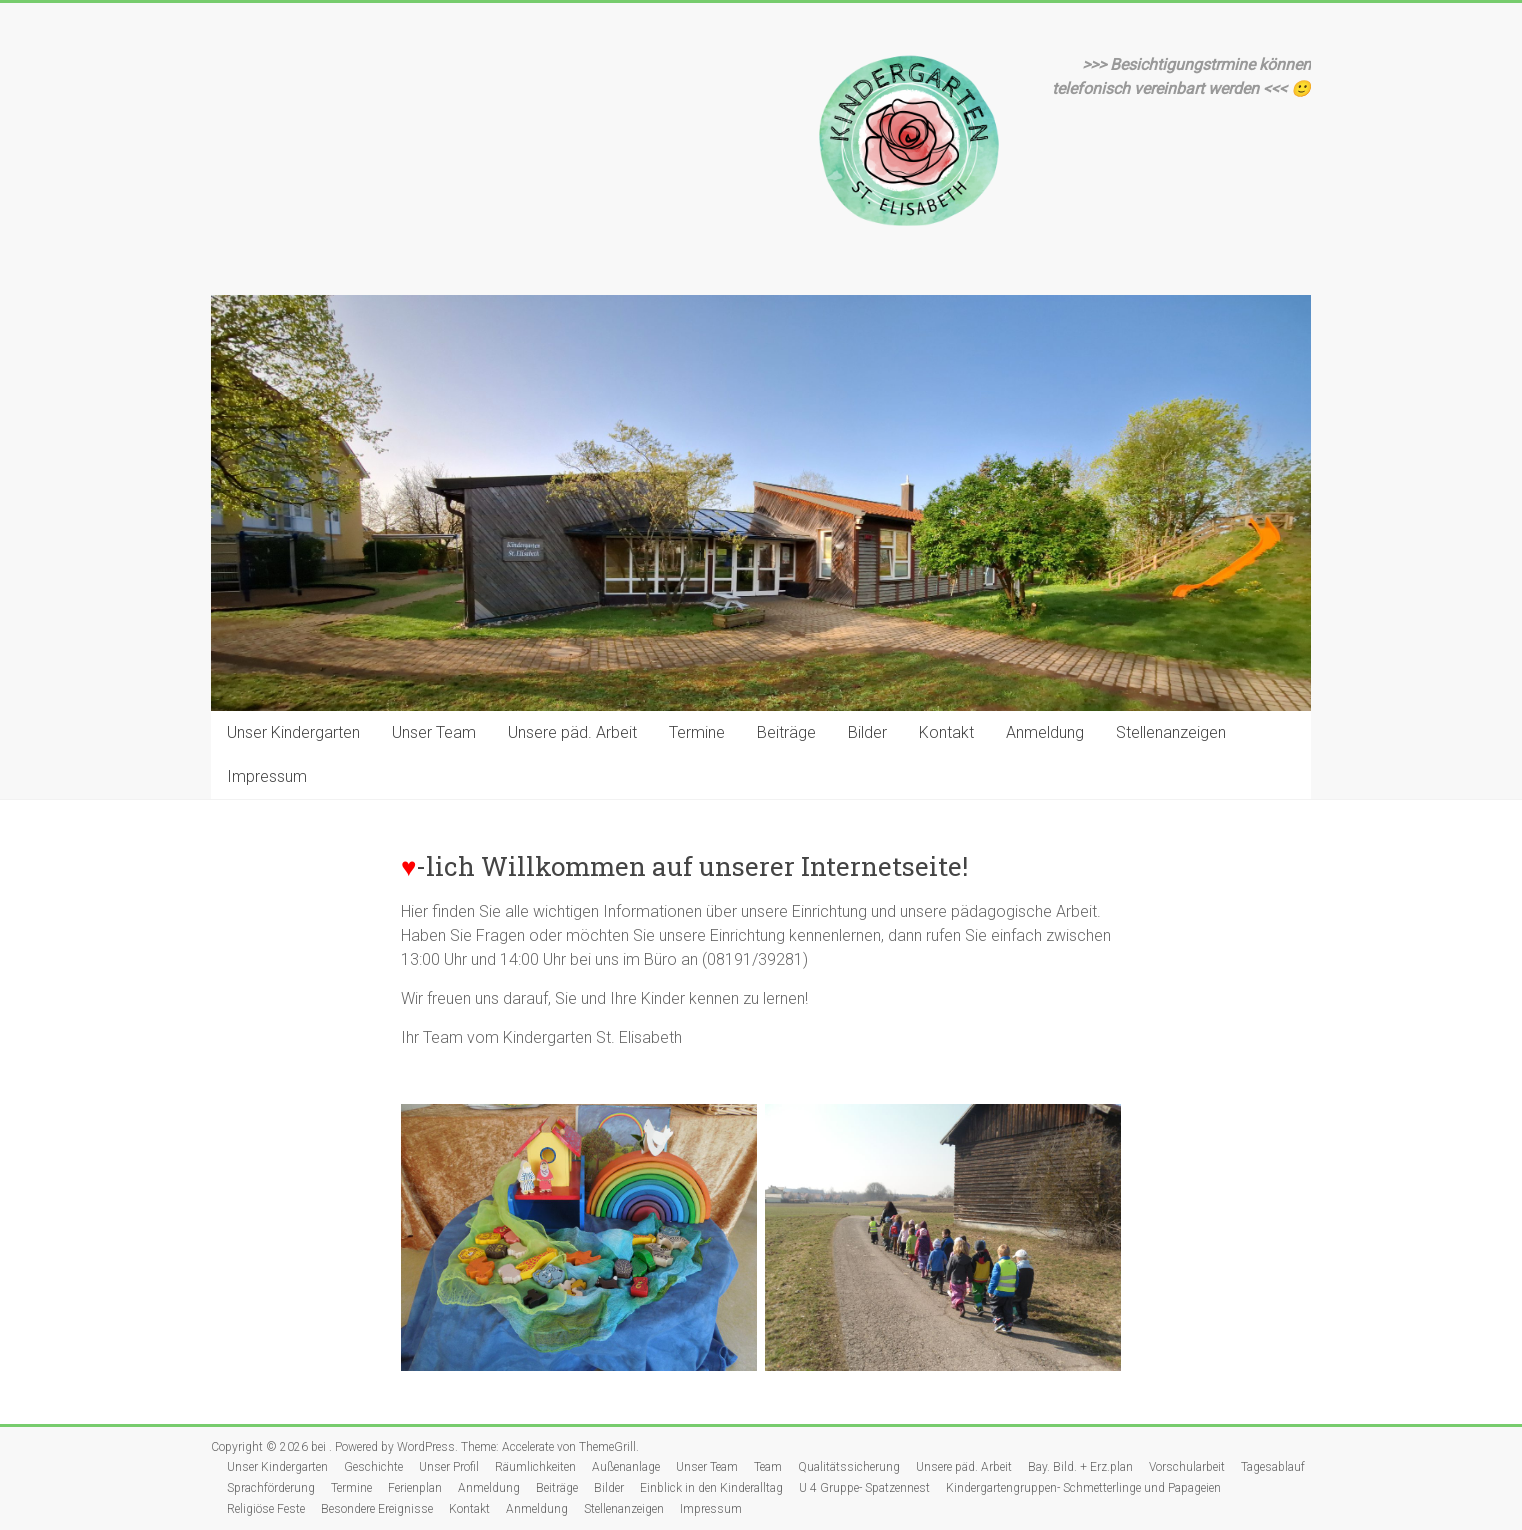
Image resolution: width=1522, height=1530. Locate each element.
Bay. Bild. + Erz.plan (1080, 1467)
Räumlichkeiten (535, 1467)
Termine (697, 732)
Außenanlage (626, 1467)
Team (768, 1467)
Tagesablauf (1273, 1467)
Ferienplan (415, 1488)
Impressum (267, 776)
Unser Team (434, 732)
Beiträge (786, 732)
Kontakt (946, 732)
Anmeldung (1045, 732)
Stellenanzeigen (1171, 732)
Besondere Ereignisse (377, 1509)
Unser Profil (449, 1467)
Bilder (867, 732)
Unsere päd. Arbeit (572, 732)
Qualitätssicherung (849, 1467)
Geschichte (373, 1467)
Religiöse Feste (266, 1509)
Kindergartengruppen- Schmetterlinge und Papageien (1083, 1488)
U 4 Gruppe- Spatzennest (864, 1488)
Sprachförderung (271, 1488)
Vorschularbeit (1187, 1467)
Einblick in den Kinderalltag (711, 1488)
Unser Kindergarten (293, 732)
